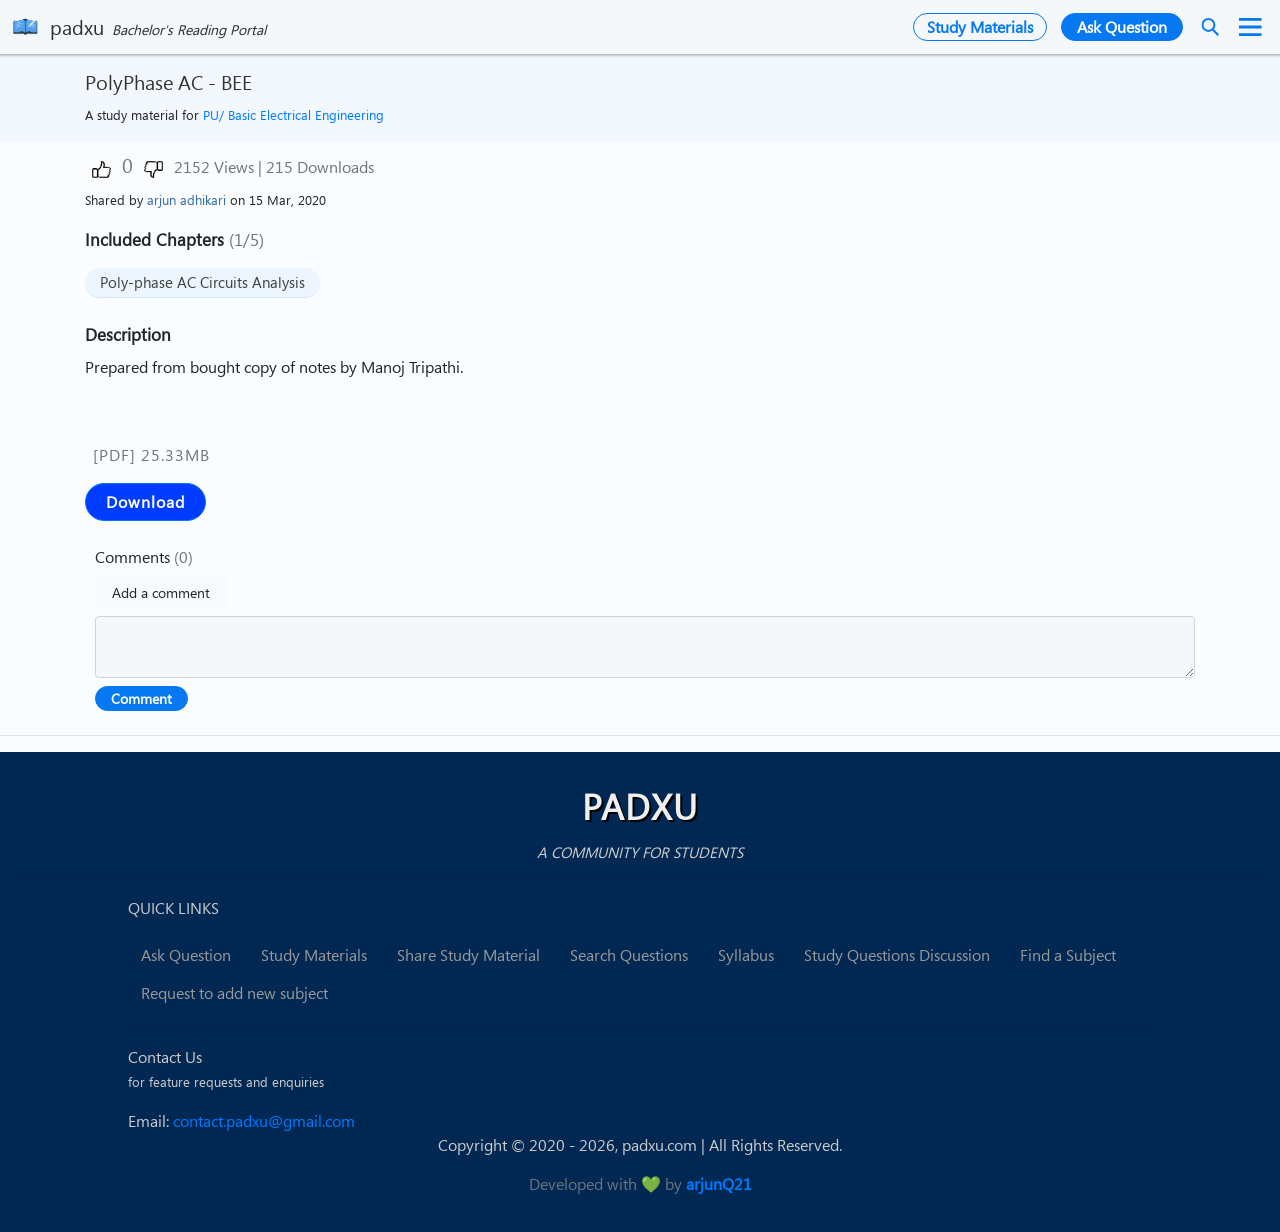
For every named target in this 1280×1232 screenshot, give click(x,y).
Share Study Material (468, 955)
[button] (101, 169)
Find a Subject (1068, 955)
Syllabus (746, 955)
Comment (141, 698)
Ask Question (186, 955)
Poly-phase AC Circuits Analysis (202, 282)
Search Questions (629, 955)
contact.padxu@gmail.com (264, 1121)
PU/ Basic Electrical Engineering (293, 115)
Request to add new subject (234, 993)
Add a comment (161, 592)
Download (145, 502)
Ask (1122, 27)
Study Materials (980, 27)
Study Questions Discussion (897, 955)
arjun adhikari (186, 200)
